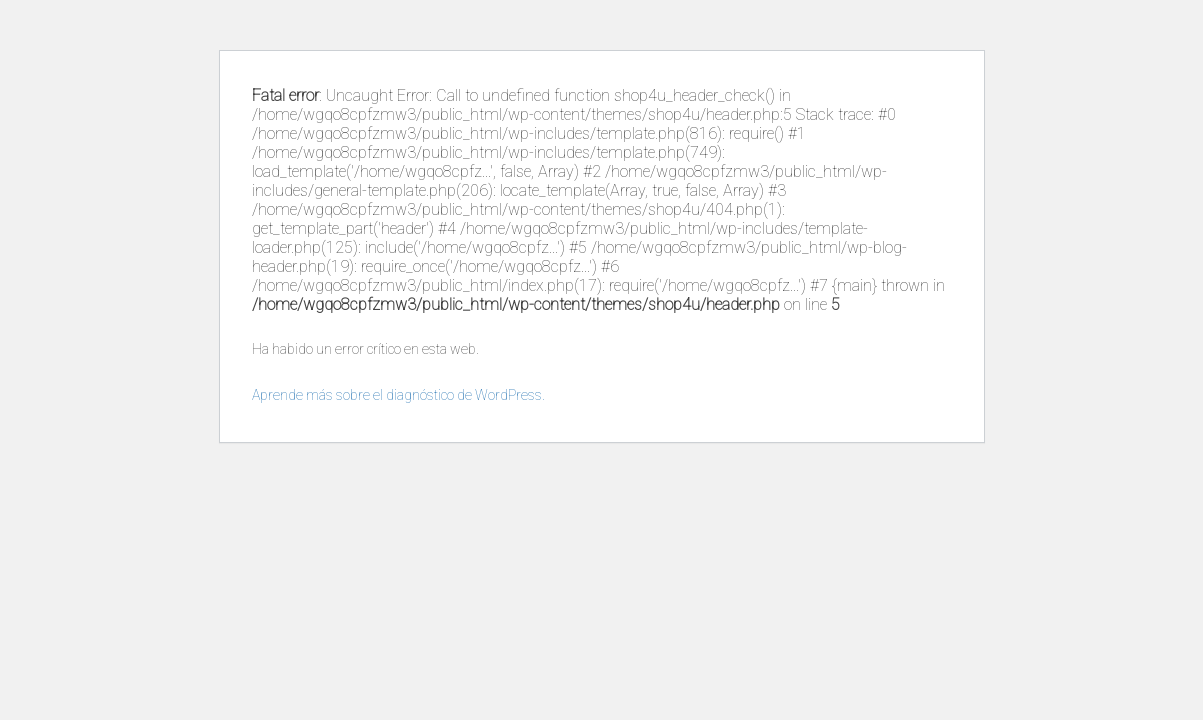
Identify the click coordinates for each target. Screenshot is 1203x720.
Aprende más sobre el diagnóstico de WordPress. (398, 395)
